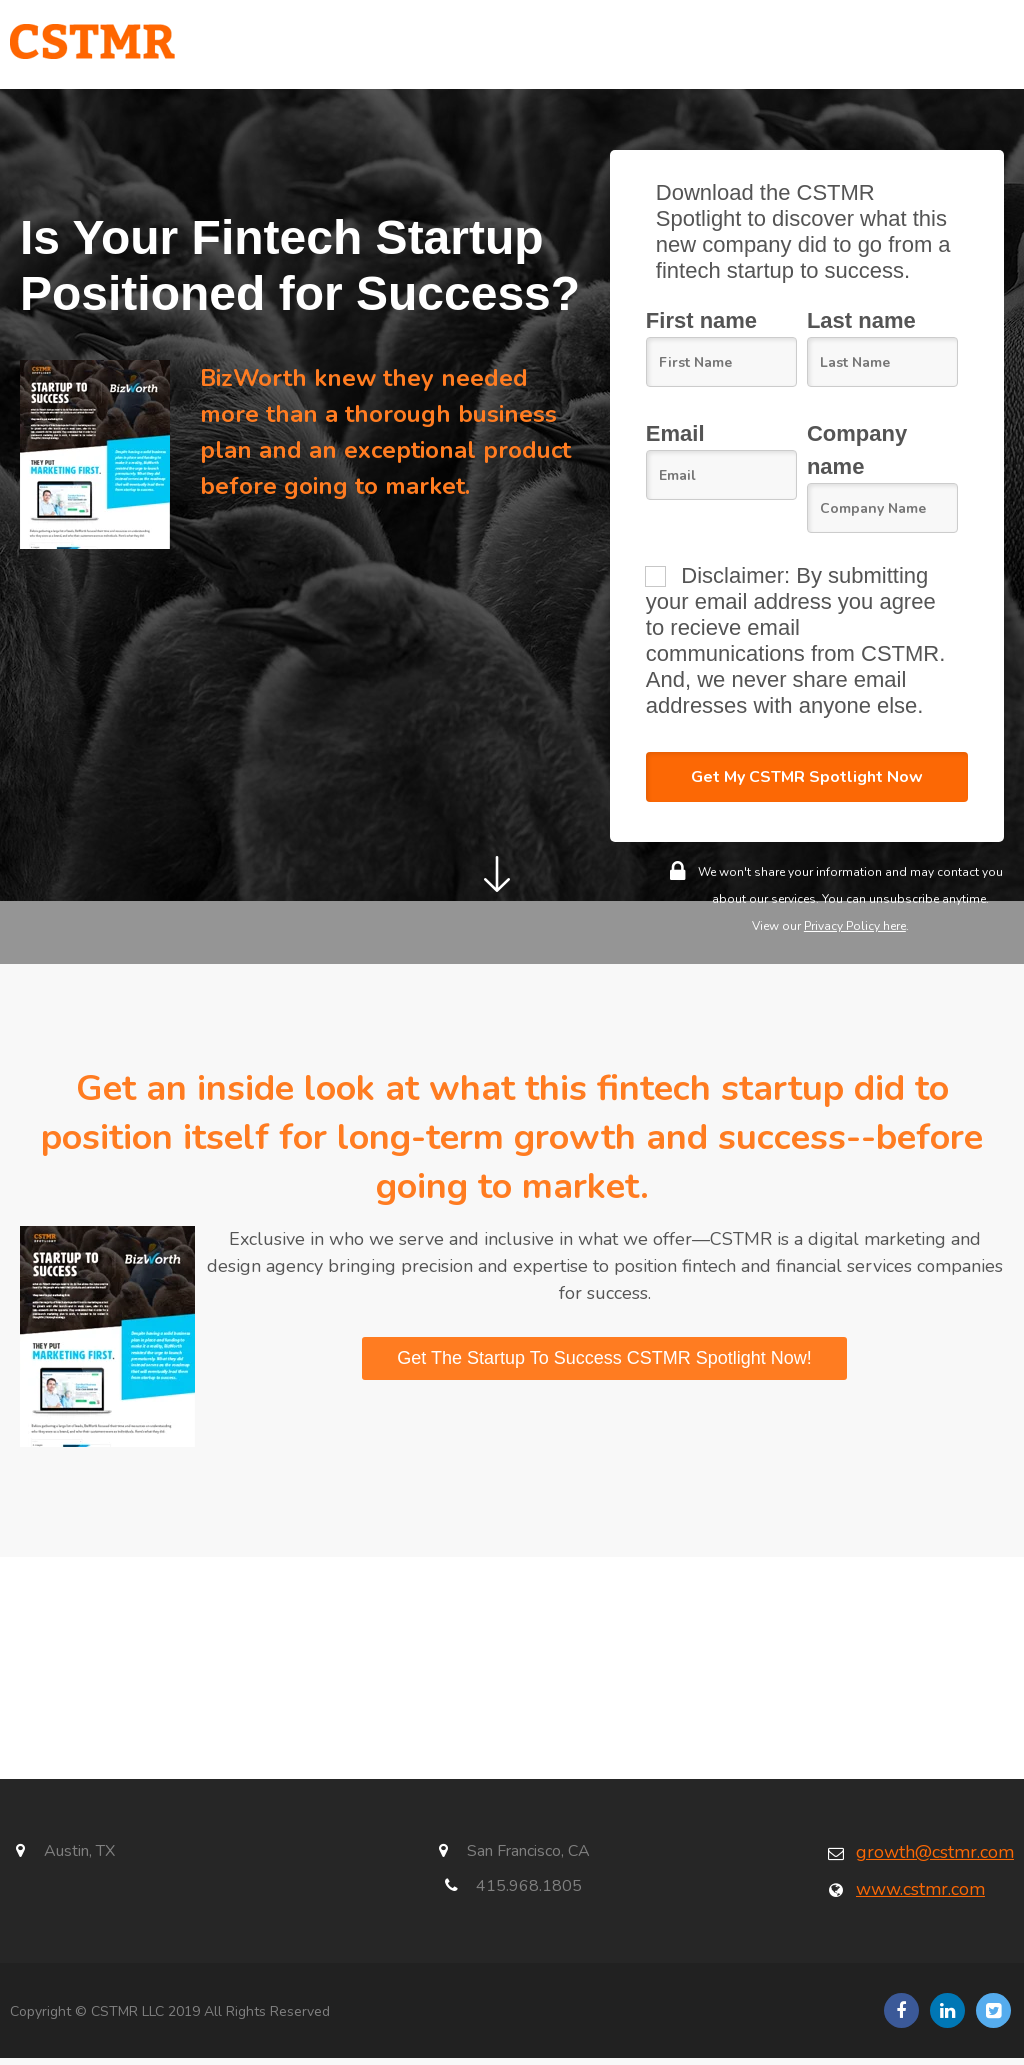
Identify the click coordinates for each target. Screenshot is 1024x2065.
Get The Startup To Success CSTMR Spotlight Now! (604, 1364)
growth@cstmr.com (935, 1858)
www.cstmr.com (920, 1895)
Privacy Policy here (855, 932)
